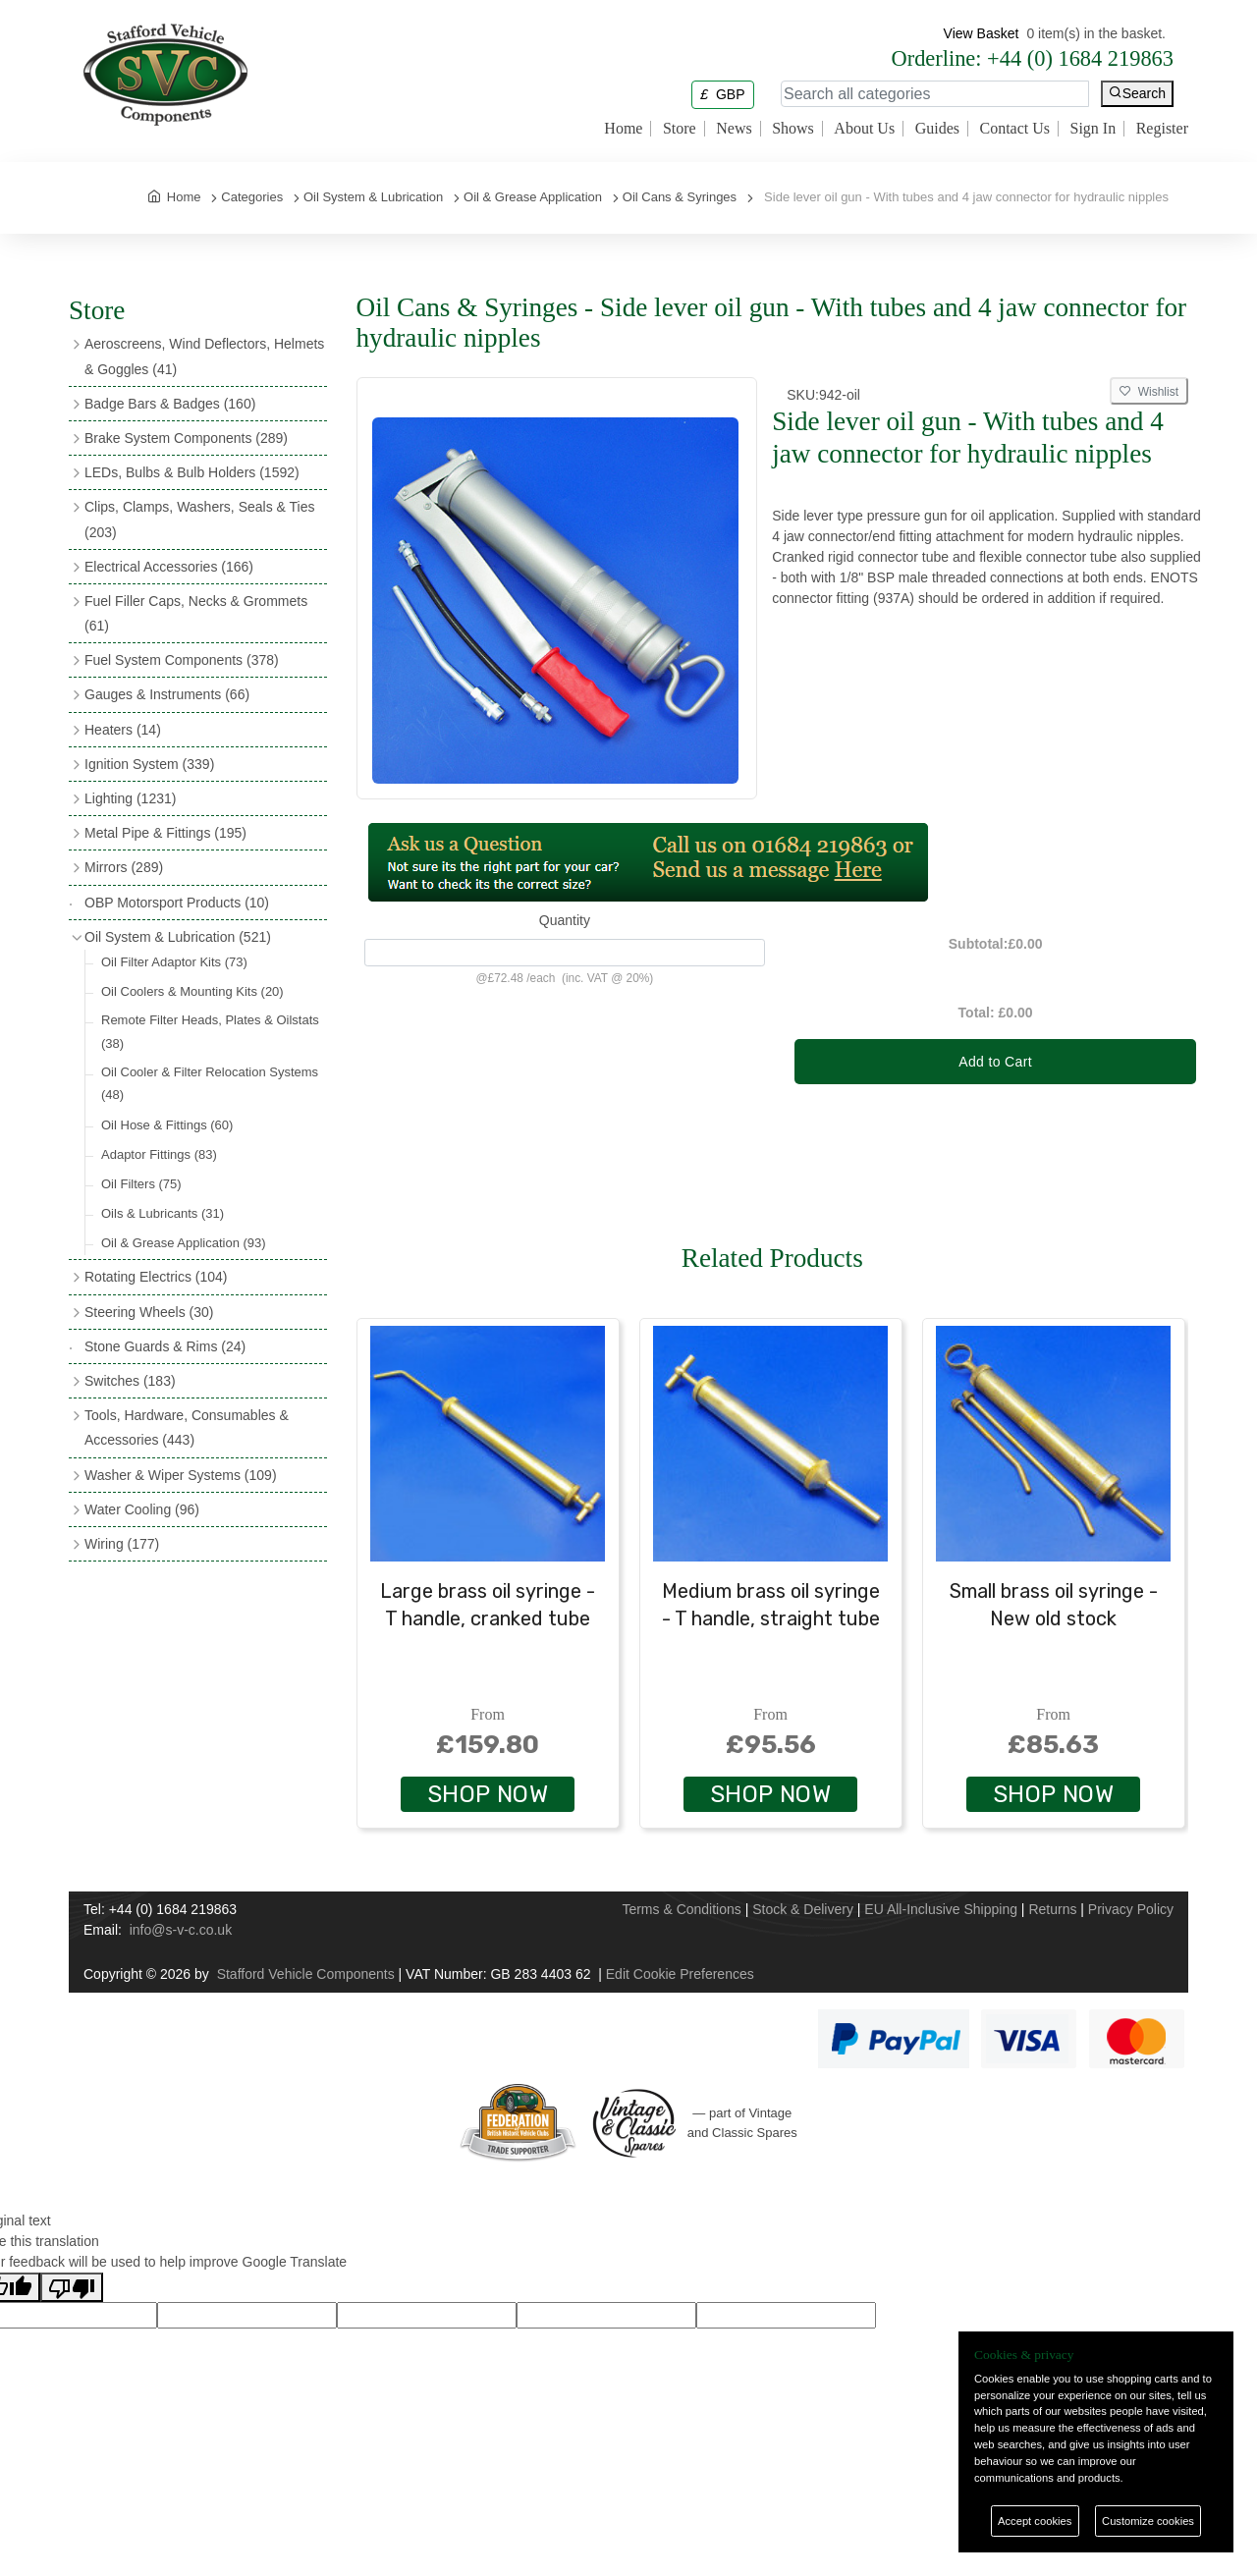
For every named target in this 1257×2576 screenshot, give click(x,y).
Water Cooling (141, 1509)
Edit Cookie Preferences (680, 1974)
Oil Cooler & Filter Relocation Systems (209, 1083)
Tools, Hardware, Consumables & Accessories (186, 1427)
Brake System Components (186, 438)
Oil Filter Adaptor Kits (174, 962)
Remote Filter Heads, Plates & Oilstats (210, 1031)
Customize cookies (1148, 2521)
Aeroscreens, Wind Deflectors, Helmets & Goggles (204, 356)
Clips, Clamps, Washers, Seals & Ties (199, 519)
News (733, 129)
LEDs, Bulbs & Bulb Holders (192, 472)
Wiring (121, 1544)
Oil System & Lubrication (177, 937)
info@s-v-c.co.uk (181, 1930)
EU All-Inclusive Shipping (940, 1909)
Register (1162, 129)
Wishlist (1149, 392)
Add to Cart (995, 1061)
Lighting (130, 798)
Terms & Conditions (681, 1909)
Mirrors (123, 867)
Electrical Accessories (168, 567)
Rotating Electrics (156, 1277)
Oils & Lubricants (162, 1213)
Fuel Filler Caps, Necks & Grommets (195, 613)
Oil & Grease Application (183, 1242)
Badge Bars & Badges (169, 403)
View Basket (981, 33)
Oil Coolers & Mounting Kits (192, 991)
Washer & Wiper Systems (180, 1475)
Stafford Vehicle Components (306, 1974)
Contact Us (1014, 129)
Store (679, 129)
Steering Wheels (149, 1312)
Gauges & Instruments (166, 694)
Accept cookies (1034, 2521)
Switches (130, 1381)
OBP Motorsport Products (176, 902)
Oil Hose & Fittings (167, 1125)
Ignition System (149, 764)
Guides (937, 129)
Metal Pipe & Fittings (165, 833)
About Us (864, 129)
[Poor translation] (71, 2287)
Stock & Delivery (802, 1909)
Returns (1052, 1909)
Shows (793, 129)
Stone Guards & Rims (165, 1346)
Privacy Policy (1131, 1909)
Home (623, 129)
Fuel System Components (181, 660)
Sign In (1093, 129)
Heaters (122, 730)
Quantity (564, 920)
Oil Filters (141, 1184)
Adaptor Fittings (159, 1154)
